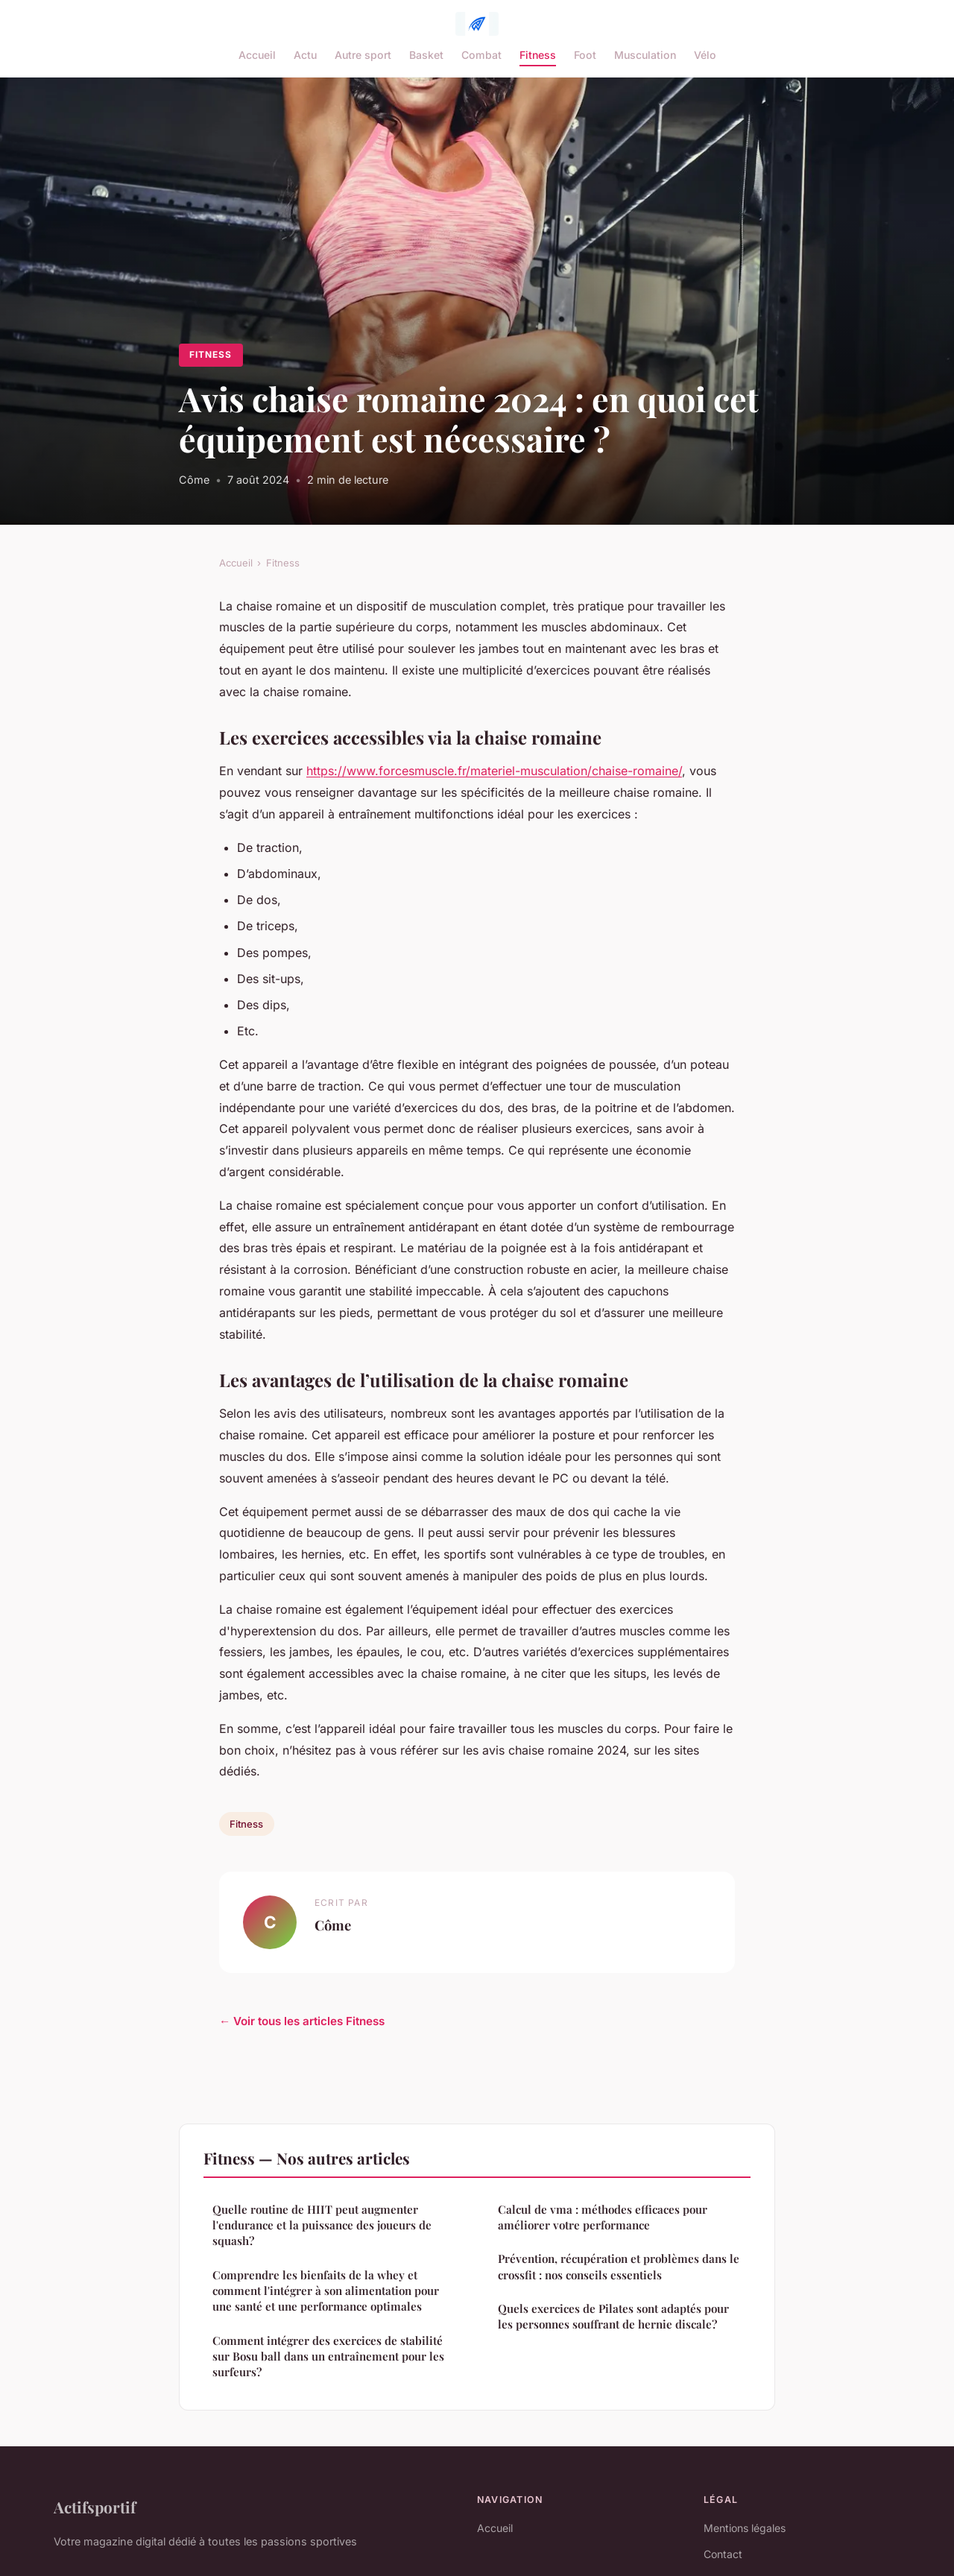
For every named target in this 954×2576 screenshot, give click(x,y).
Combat (481, 54)
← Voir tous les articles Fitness (302, 2021)
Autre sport (363, 54)
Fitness (537, 54)
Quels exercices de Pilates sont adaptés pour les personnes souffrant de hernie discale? (613, 2316)
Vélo (705, 54)
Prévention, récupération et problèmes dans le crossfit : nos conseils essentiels (618, 2266)
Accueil (257, 54)
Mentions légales (745, 2528)
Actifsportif (95, 2506)
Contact (723, 2554)
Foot (585, 54)
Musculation (645, 54)
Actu (305, 54)
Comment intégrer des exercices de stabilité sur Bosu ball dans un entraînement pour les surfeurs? (328, 2356)
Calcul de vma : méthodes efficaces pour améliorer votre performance (602, 2217)
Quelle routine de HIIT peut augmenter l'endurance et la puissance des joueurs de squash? (322, 2225)
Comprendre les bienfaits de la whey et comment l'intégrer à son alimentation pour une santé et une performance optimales (325, 2290)
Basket (426, 54)
